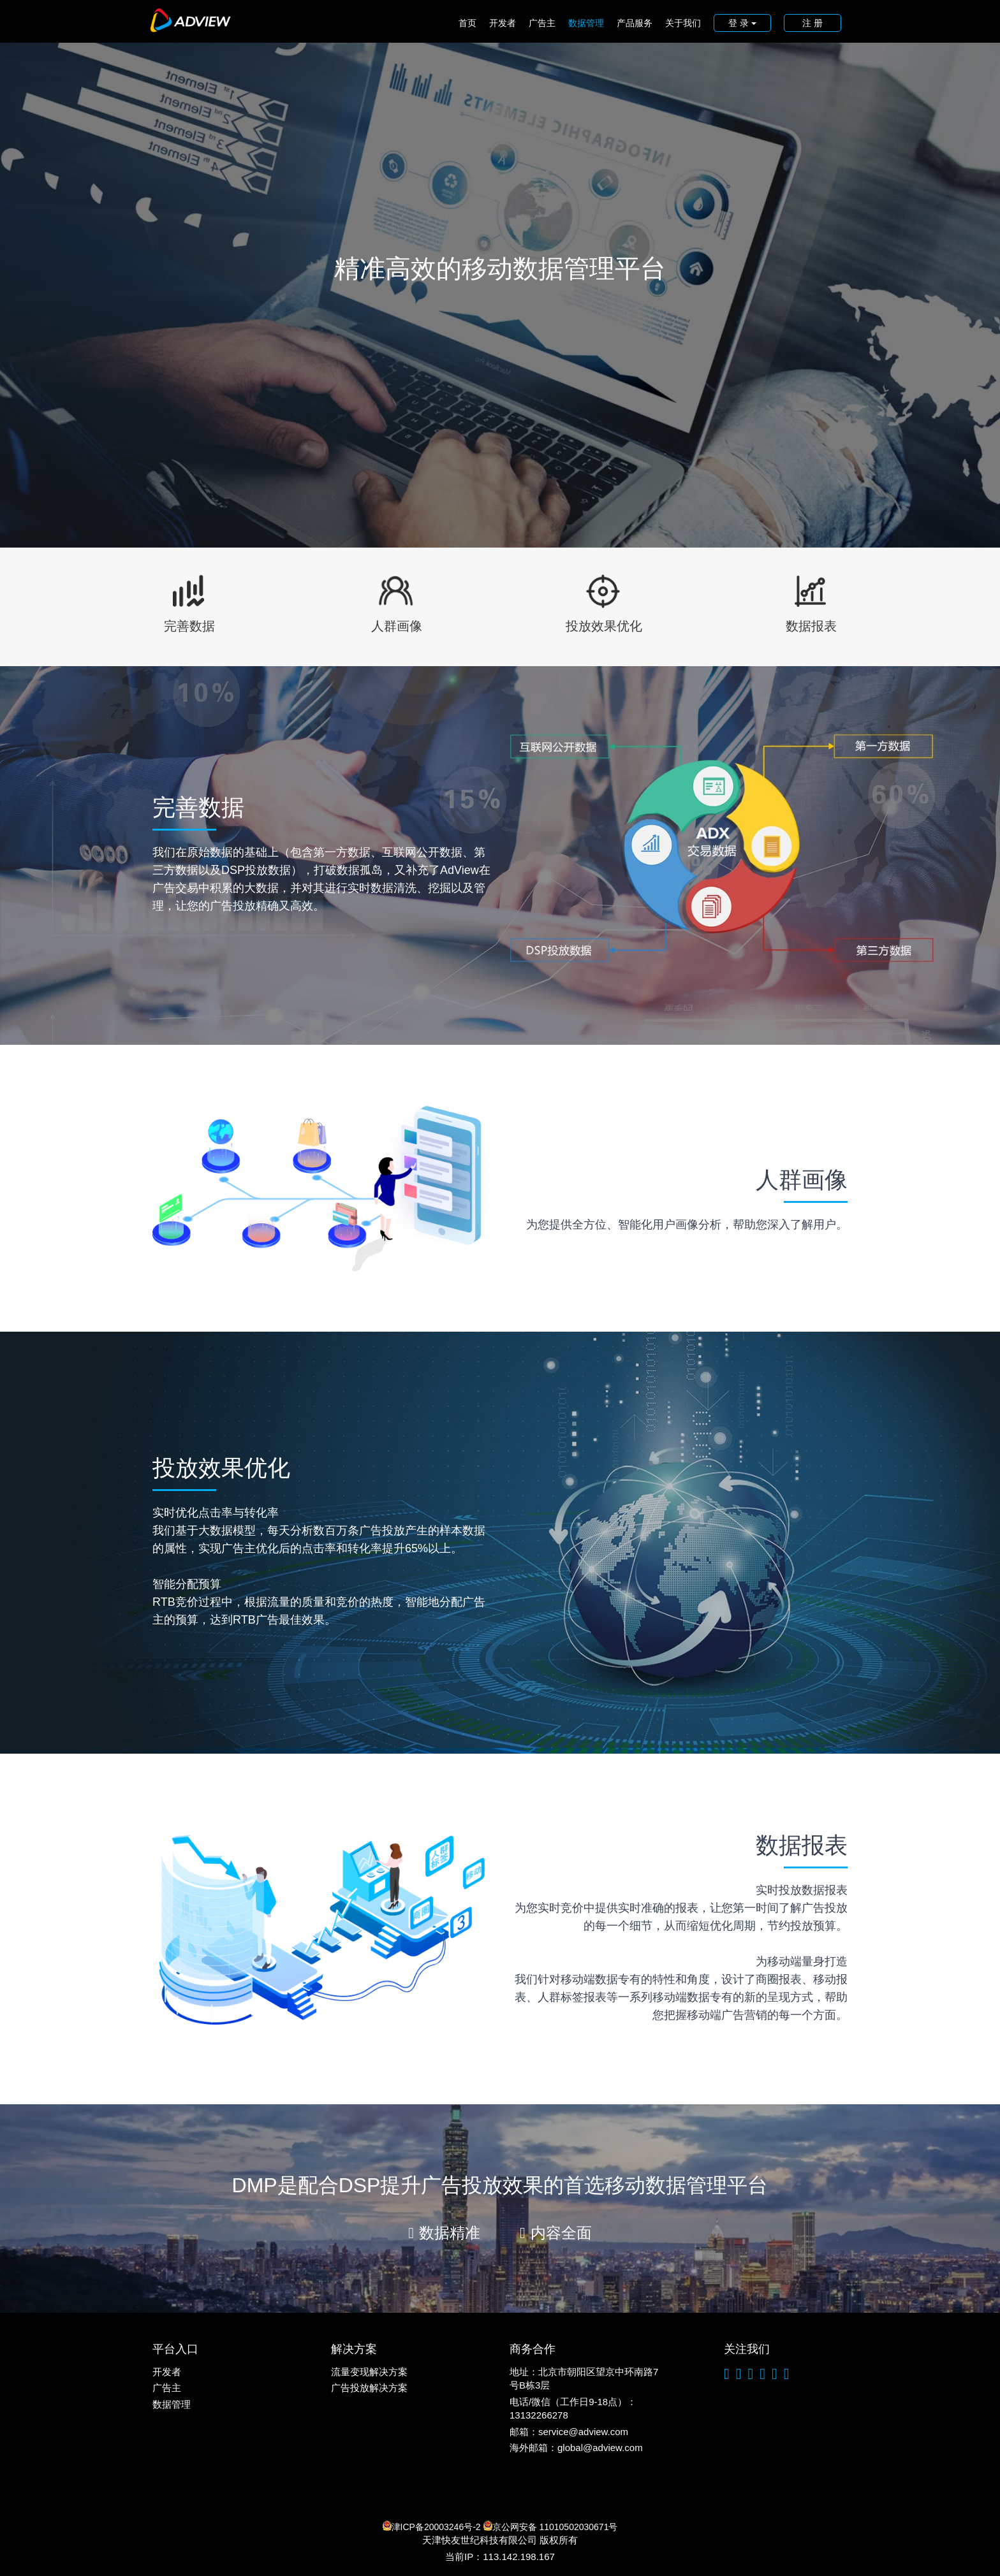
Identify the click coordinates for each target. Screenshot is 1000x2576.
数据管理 (586, 23)
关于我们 (683, 23)
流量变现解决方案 (369, 2371)
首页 (467, 23)
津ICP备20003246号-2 (432, 2526)
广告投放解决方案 (369, 2387)
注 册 (812, 23)
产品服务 (634, 23)
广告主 (542, 23)
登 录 (742, 23)
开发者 (502, 23)
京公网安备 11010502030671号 (550, 2526)
